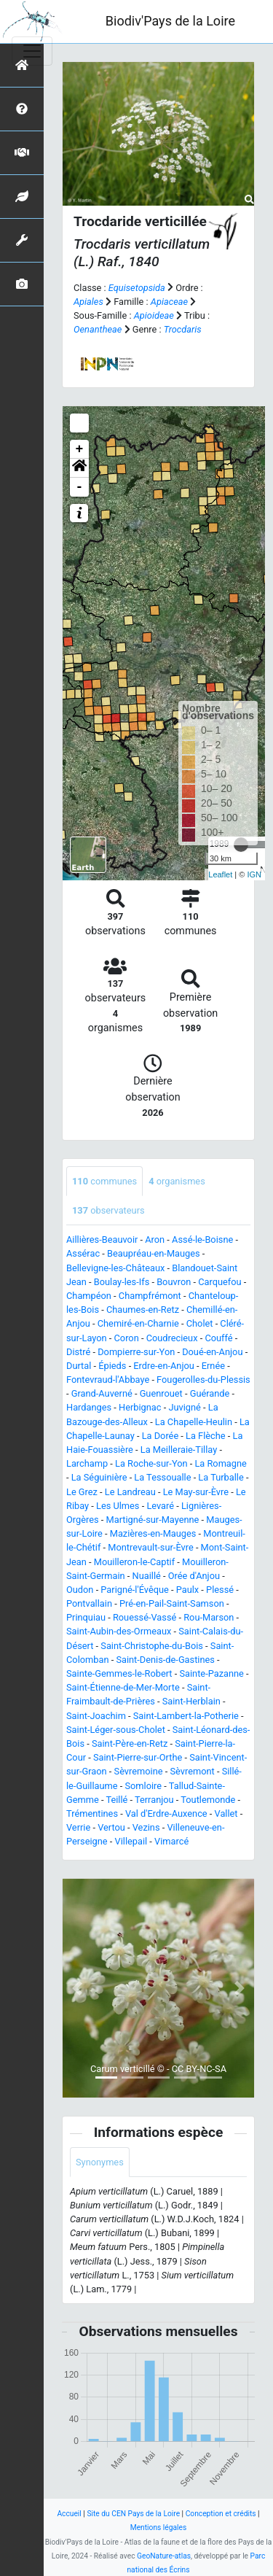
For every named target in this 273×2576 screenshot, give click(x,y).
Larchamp (87, 1463)
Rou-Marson (208, 1617)
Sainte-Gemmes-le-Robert (119, 1673)
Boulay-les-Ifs (121, 1281)
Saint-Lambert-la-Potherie (186, 1715)
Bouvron (174, 1281)
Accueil (69, 2513)
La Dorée (160, 1435)
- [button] (80, 487)
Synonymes (100, 2162)
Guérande (210, 1393)
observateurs (108, 1210)
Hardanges (88, 1407)
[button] (79, 468)
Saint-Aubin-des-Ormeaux (118, 1631)
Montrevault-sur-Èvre (150, 1547)
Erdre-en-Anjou (163, 1365)
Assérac (83, 1253)
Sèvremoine (138, 1771)
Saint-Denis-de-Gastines (165, 1659)
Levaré (160, 1505)
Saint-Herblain (191, 1701)
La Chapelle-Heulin (193, 1421)
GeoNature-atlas (164, 2556)
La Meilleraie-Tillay (179, 1449)
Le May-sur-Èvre (196, 1491)
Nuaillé (146, 1575)
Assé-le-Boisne (202, 1239)
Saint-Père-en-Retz (129, 1743)
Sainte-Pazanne (211, 1673)
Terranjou (154, 1799)
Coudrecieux (172, 1337)
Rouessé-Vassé (144, 1617)
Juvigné (184, 1407)
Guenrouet (161, 1393)
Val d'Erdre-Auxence (166, 1813)
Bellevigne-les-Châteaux (115, 1267)
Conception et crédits (221, 2513)
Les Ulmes (117, 1505)
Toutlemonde (208, 1799)
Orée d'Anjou (194, 1575)
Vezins (146, 1827)
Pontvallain (89, 1603)
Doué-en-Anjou (212, 1351)
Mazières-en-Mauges (153, 1533)
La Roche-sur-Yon (151, 1463)
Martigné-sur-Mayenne (152, 1519)
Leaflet (220, 874)
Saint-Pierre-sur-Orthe (137, 1757)
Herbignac (140, 1407)
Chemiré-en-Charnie (138, 1323)
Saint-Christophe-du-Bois (151, 1645)
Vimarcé (171, 1841)
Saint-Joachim (96, 1715)
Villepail (131, 1841)
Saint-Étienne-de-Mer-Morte (123, 1687)
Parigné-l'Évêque (134, 1589)
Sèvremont (192, 1771)
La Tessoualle (162, 1477)
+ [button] (80, 449)
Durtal (78, 1365)
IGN (254, 874)
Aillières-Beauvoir (102, 1239)
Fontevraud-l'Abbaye (107, 1379)
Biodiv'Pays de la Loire (170, 20)
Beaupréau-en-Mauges (153, 1253)
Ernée (213, 1365)
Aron (155, 1239)
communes (104, 1181)
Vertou (111, 1827)
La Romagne (220, 1463)
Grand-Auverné (101, 1393)
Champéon (88, 1295)
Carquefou (219, 1281)
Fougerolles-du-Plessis (203, 1379)
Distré (78, 1351)
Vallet (226, 1813)
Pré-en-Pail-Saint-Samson (171, 1603)
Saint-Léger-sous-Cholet (115, 1729)
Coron (126, 1337)
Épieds (112, 1365)
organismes (177, 1181)
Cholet (199, 1323)
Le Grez (82, 1491)
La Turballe (220, 1477)
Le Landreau (130, 1491)
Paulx (187, 1589)
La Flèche (206, 1435)
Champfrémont (150, 1295)
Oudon (79, 1589)
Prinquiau (86, 1617)
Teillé (116, 1799)
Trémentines (92, 1813)
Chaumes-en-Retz (142, 1309)
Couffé (218, 1337)
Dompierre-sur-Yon (136, 1351)
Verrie (78, 1827)
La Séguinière (99, 1477)
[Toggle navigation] (32, 51)
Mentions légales (158, 2527)
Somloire (143, 1785)
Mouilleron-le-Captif (134, 1561)
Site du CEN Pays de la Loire (133, 2513)
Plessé (220, 1589)
